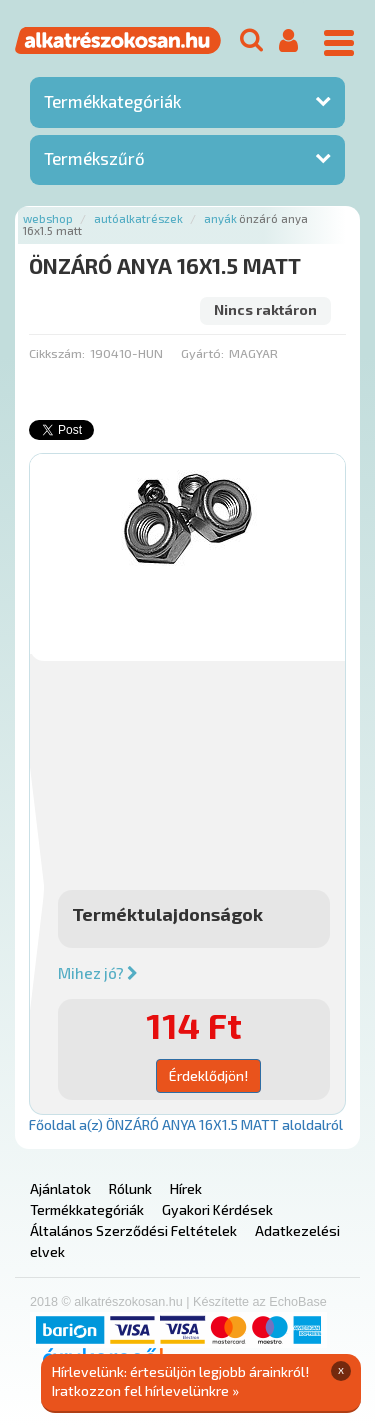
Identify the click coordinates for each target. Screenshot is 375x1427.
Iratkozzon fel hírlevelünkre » (145, 1390)
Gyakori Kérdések (217, 1209)
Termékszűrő (94, 158)
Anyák (220, 218)
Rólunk (130, 1188)
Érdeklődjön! (208, 1075)
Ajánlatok (60, 1188)
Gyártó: (202, 353)
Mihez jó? (98, 973)
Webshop (48, 218)
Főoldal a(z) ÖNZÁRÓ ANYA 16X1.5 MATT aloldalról (186, 1124)
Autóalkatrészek (138, 218)
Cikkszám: (57, 353)
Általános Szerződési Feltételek (133, 1230)
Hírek (186, 1188)
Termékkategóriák (112, 101)
